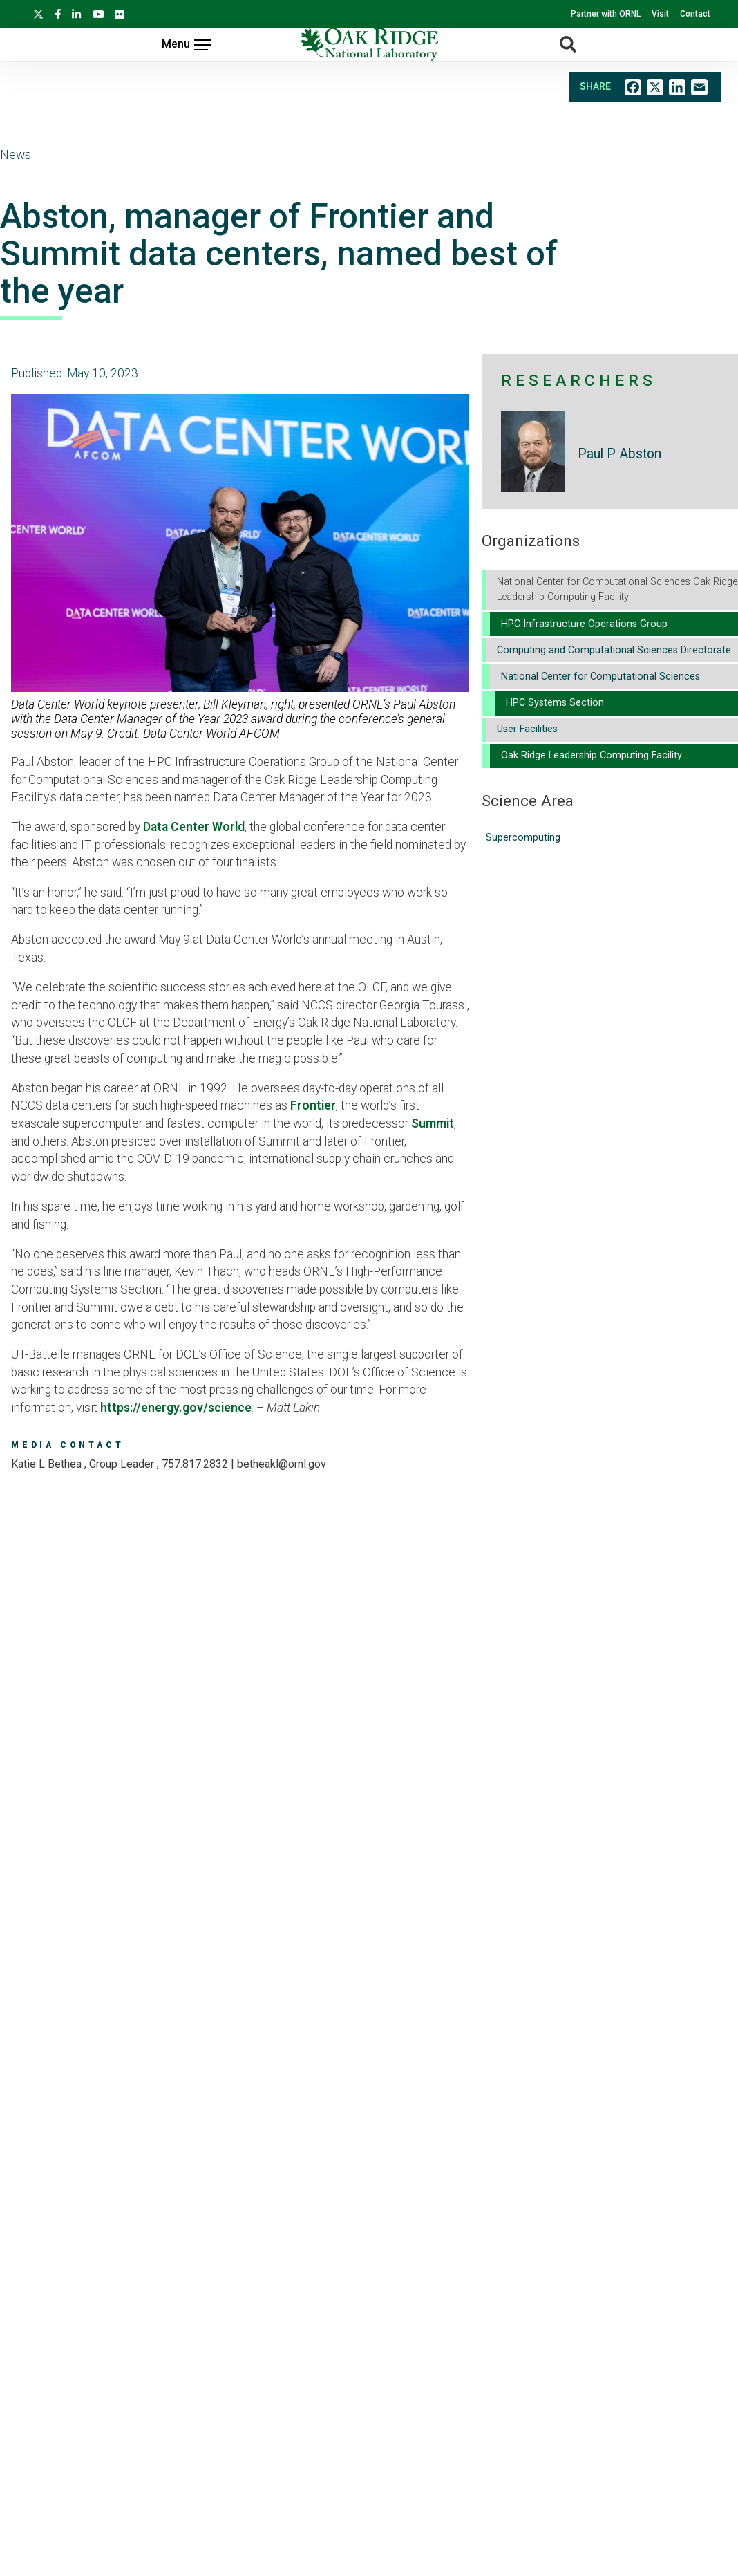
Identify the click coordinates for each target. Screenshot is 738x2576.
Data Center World (194, 827)
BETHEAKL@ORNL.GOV (281, 1464)
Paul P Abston (619, 454)
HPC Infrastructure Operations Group (584, 624)
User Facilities (527, 729)
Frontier (313, 1105)
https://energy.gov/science (176, 1408)
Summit (432, 1123)
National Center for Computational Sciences (600, 676)
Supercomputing (523, 837)
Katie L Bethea (47, 1464)
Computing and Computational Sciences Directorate (614, 650)
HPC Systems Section (555, 703)
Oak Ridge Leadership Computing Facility (591, 755)
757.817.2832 (195, 1464)
